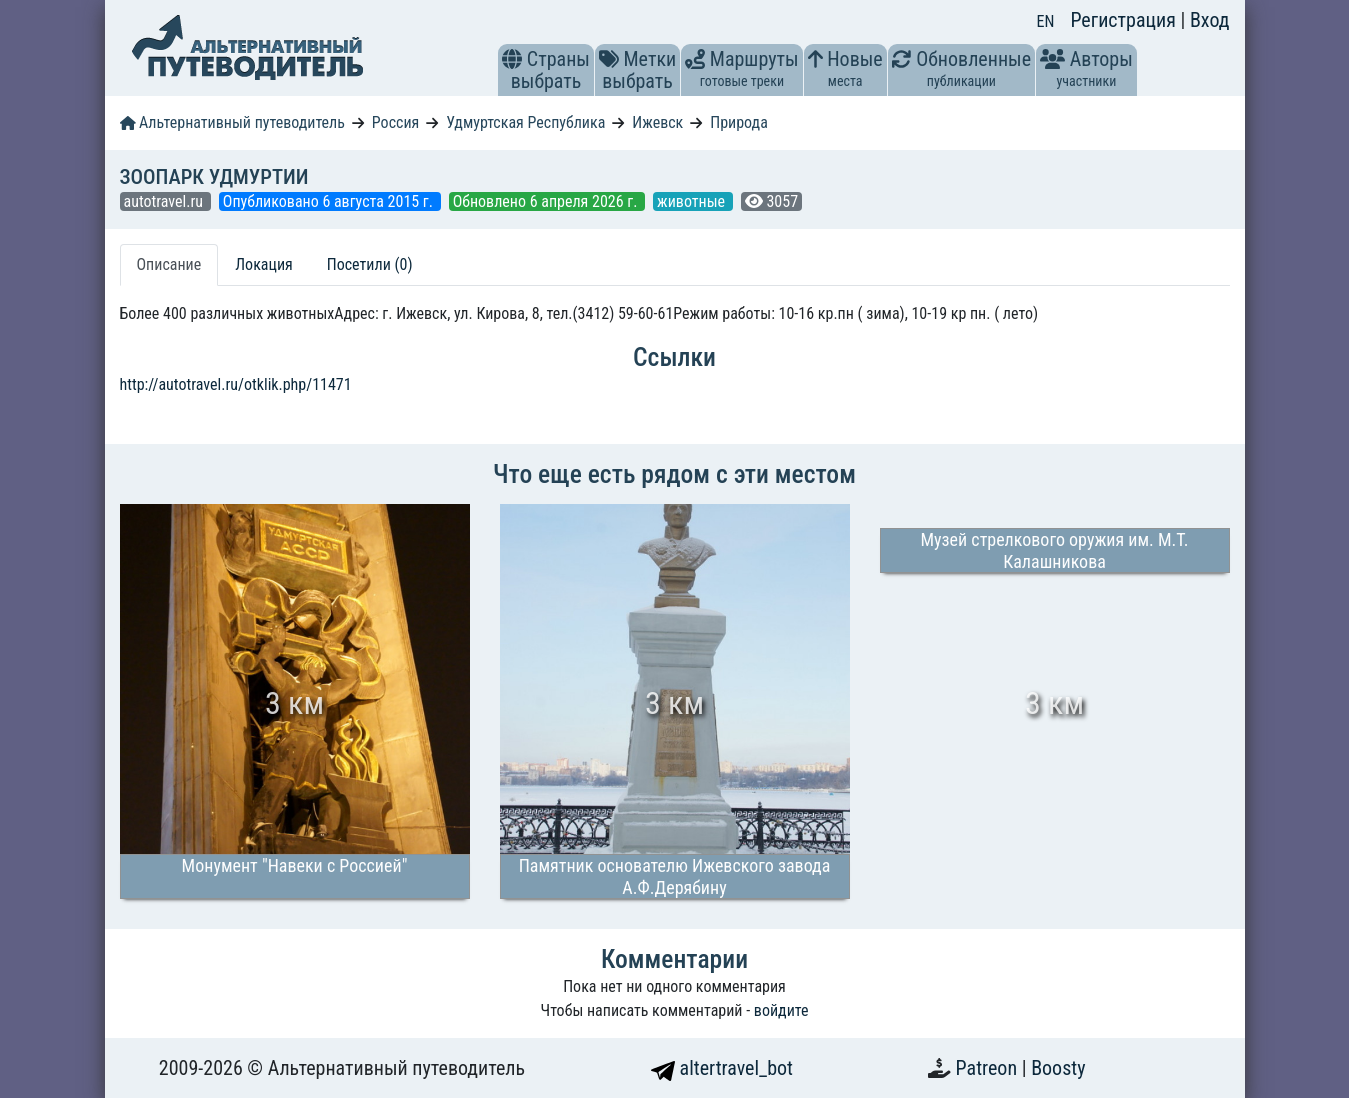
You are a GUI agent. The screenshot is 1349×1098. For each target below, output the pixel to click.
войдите (781, 1010)
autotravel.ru (165, 201)
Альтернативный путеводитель (232, 122)
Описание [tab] (169, 264)
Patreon (989, 1068)
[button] (512, 59)
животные (693, 201)
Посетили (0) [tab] (370, 264)
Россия (395, 122)
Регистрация (1125, 20)
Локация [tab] (264, 264)
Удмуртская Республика (525, 122)
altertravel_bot (722, 1068)
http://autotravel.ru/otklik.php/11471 (236, 384)
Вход (1210, 20)
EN (1046, 21)
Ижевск (657, 122)
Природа (739, 122)
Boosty (1058, 1068)
